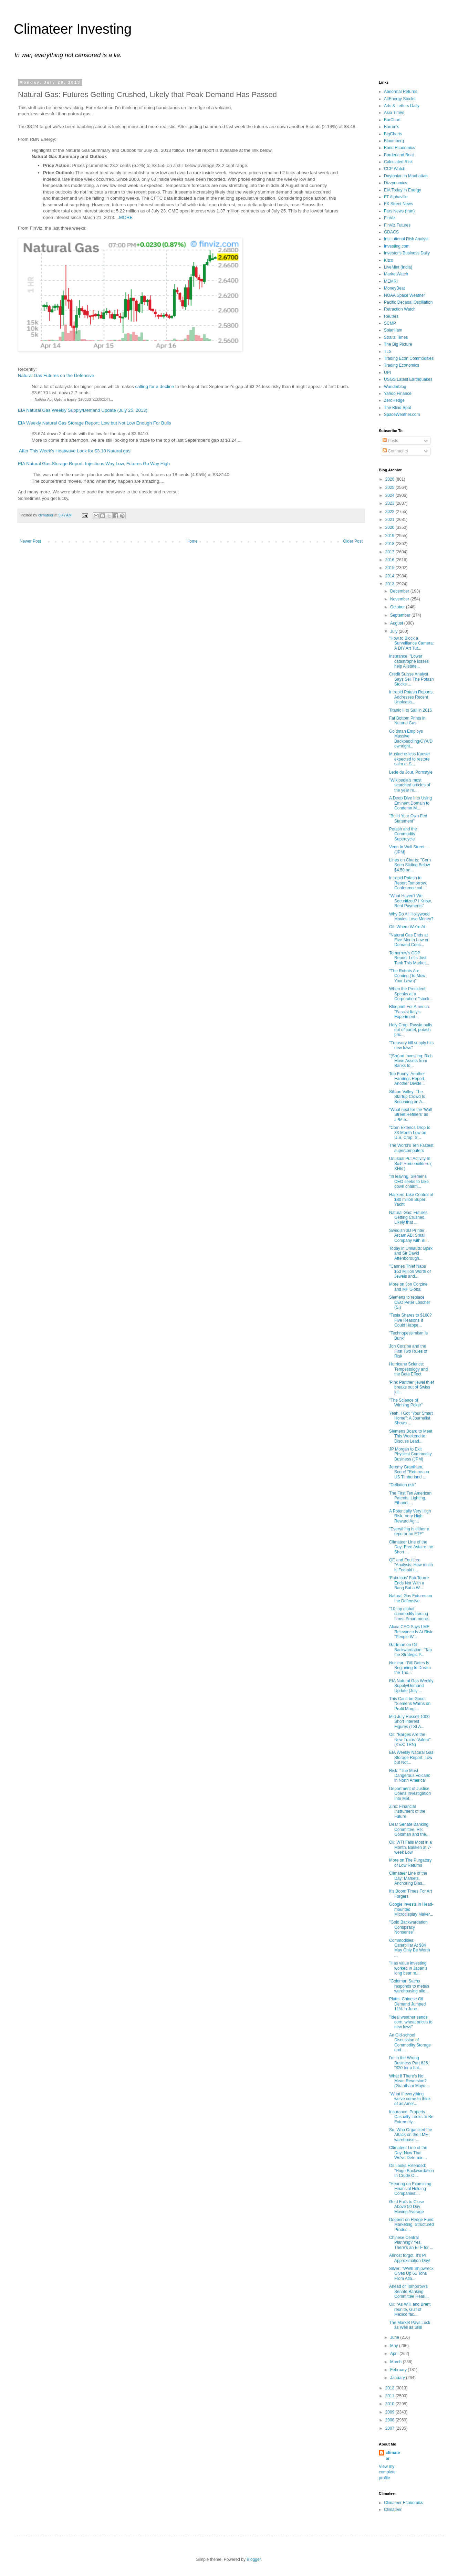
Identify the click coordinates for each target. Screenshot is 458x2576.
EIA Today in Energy (402, 190)
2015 (390, 567)
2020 (390, 527)
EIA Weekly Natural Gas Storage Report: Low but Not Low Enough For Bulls (94, 423)
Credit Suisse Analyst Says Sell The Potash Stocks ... (411, 679)
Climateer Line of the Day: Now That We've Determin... (408, 2152)
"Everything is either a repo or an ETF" (409, 1531)
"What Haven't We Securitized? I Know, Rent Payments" (410, 900)
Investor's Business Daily (407, 253)
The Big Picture (398, 344)
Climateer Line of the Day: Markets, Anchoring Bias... (408, 1878)
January (398, 2377)
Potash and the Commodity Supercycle (403, 834)
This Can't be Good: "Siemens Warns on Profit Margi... (409, 1703)
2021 (390, 519)
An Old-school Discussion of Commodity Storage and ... (410, 2042)
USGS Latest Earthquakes (408, 379)
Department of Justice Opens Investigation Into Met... (410, 1793)
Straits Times (396, 337)
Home (192, 541)
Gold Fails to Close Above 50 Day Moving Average (406, 2206)
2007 (390, 2428)
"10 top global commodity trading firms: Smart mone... (410, 1613)
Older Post (353, 541)
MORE (126, 217)
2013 (390, 584)
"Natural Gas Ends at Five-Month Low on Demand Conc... (409, 940)
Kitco (388, 260)
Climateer (393, 2509)
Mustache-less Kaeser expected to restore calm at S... (409, 759)
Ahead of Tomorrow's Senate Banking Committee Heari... (409, 2291)
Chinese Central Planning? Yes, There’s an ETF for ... (411, 2242)
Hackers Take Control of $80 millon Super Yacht (411, 1199)
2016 (390, 559)
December (400, 591)
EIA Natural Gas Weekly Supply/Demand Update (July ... (411, 1685)
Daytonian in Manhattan (406, 176)
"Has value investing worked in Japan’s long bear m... (408, 1968)
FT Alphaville (395, 197)
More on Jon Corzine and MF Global (408, 1286)
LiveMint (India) (398, 267)
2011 (390, 2396)
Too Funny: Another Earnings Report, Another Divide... (407, 1078)
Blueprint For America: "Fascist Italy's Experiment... (409, 1011)
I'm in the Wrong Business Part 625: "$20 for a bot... (409, 2062)
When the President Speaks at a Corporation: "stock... (411, 993)
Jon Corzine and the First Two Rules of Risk (408, 1351)
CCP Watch (394, 168)
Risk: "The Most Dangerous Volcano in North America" (409, 1775)
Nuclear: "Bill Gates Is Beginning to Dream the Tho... (410, 1668)
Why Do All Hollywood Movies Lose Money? (411, 916)
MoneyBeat (394, 288)
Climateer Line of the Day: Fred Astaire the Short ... (411, 1547)
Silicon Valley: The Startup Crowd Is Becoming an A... (407, 1096)
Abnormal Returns (400, 91)
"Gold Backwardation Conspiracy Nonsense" (408, 1927)
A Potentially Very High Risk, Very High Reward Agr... (410, 1516)
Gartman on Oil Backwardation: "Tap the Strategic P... (410, 1649)
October (398, 607)
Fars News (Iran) (399, 211)
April (394, 2353)
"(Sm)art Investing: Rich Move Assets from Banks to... (411, 1061)
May (394, 2345)
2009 (390, 2412)
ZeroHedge (394, 400)
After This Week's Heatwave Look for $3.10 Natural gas (75, 450)
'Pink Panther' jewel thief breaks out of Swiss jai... (411, 1387)
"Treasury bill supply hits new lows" (411, 1045)
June (395, 2337)
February (399, 2369)
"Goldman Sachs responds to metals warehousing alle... (409, 1986)
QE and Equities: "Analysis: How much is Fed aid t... (411, 1565)
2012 (390, 2388)
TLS (388, 351)
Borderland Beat (399, 155)
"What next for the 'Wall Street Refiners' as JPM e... (410, 1114)
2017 (390, 551)
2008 (390, 2420)
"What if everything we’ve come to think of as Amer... (409, 2099)
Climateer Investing (73, 28)
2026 (390, 479)
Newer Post (30, 541)
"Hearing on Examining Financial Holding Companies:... (410, 2188)
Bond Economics (399, 147)
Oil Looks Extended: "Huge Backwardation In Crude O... (411, 2170)
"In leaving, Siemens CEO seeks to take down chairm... (409, 1181)
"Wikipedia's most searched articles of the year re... (409, 785)
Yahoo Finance (398, 393)
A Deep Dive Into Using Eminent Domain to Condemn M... (410, 803)
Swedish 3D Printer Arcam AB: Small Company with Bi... (409, 1235)
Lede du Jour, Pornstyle (411, 772)
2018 (390, 543)
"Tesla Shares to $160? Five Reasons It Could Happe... (410, 1320)
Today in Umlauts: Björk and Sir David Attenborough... (411, 1253)
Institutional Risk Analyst (406, 239)
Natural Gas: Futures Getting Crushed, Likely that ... (408, 1217)
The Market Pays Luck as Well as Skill (409, 2325)
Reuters (391, 316)
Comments (395, 451)
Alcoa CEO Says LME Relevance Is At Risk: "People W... (411, 1631)
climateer (393, 2455)
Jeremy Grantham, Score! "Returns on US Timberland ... (409, 1472)
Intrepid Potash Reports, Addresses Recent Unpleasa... (411, 697)
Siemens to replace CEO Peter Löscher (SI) (409, 1302)
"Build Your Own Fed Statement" (408, 818)
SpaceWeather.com (402, 414)
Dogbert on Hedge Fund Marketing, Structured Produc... (411, 2224)
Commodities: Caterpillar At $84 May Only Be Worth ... (409, 1948)
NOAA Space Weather (404, 295)
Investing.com (396, 246)
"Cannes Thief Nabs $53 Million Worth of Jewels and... (410, 1271)
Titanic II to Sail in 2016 (410, 710)
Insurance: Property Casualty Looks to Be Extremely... (411, 2116)
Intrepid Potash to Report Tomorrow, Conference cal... (408, 883)
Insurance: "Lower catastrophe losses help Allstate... (409, 661)
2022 (390, 511)
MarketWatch (396, 274)
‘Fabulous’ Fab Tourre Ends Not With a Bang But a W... (409, 1582)
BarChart (392, 119)
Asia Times (394, 112)
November (400, 599)
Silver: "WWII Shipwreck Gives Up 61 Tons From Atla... (411, 2273)
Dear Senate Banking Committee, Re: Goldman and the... (409, 1829)
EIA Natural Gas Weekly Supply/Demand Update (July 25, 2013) (82, 410)
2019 (390, 535)
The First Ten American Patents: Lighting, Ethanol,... (410, 1498)
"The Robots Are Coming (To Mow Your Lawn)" (407, 975)
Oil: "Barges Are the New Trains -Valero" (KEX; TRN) (409, 1739)
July (394, 631)
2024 (390, 495)
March (396, 2361)
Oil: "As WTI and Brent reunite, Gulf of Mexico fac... (409, 2309)
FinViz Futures (397, 225)
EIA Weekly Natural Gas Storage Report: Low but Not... (411, 1757)
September (401, 615)
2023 (390, 503)
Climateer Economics (403, 2502)
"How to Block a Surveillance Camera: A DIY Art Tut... (411, 643)
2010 (390, 2403)
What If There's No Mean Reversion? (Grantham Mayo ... (409, 2081)
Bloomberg (394, 140)
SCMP (390, 323)
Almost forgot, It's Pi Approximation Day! (409, 2258)
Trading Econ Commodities (409, 358)
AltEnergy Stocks (399, 98)
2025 (390, 487)
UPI (387, 372)
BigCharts (393, 134)
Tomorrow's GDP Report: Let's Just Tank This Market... (409, 958)
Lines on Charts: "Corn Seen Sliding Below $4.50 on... (410, 865)
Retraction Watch (400, 309)
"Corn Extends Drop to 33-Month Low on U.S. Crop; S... (409, 1132)
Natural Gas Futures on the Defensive (56, 375)
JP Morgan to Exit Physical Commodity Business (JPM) (410, 1454)
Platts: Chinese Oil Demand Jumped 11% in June (407, 2004)
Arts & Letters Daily (401, 105)
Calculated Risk (398, 161)
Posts (390, 440)
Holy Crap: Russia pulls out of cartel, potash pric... (410, 1030)
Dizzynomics (395, 182)
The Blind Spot (397, 407)
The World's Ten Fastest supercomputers (411, 1148)
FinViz (389, 218)
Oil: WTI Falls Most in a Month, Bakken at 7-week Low (410, 1847)
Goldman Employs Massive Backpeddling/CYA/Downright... (411, 738)
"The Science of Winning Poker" (406, 1402)
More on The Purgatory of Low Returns (410, 1862)
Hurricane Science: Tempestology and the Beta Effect (408, 1369)
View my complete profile (387, 2472)
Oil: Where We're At (407, 926)
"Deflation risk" (402, 1485)
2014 (390, 576)
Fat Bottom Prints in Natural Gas (407, 720)
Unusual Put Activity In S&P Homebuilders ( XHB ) (410, 1163)
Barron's (391, 126)
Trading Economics (401, 365)
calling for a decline (154, 386)
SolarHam (393, 330)
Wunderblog (395, 386)
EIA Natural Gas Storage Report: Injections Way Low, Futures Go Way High (94, 463)
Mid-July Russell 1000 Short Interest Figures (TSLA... (409, 1721)
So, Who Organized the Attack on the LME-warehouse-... (410, 2134)
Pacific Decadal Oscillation (408, 302)
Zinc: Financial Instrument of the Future (407, 1811)
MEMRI (391, 281)
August (397, 623)
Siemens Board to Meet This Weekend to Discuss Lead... (410, 1436)
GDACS (391, 232)
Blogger (254, 2559)
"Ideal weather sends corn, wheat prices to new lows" (411, 2022)
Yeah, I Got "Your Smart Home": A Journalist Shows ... (411, 1418)
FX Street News (398, 203)
